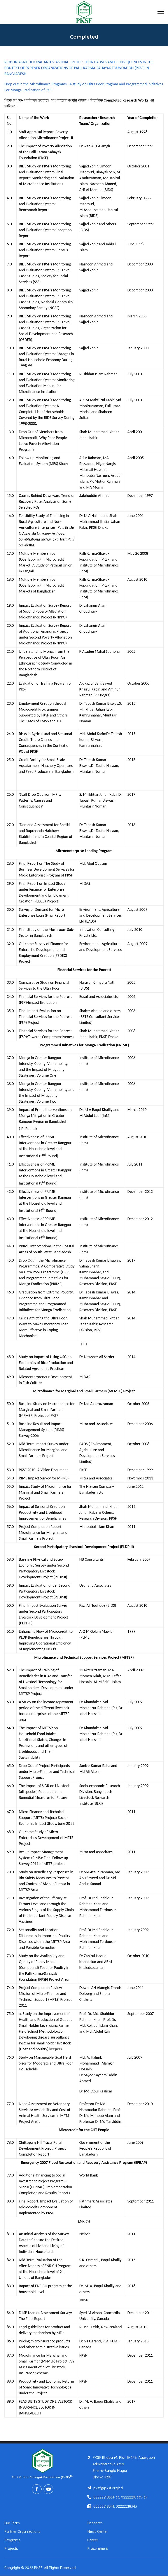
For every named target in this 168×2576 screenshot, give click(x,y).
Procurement (97, 2548)
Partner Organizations (22, 2531)
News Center (97, 2531)
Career (92, 2540)
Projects (11, 2548)
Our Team (12, 2523)
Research (95, 2523)
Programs (12, 2540)
